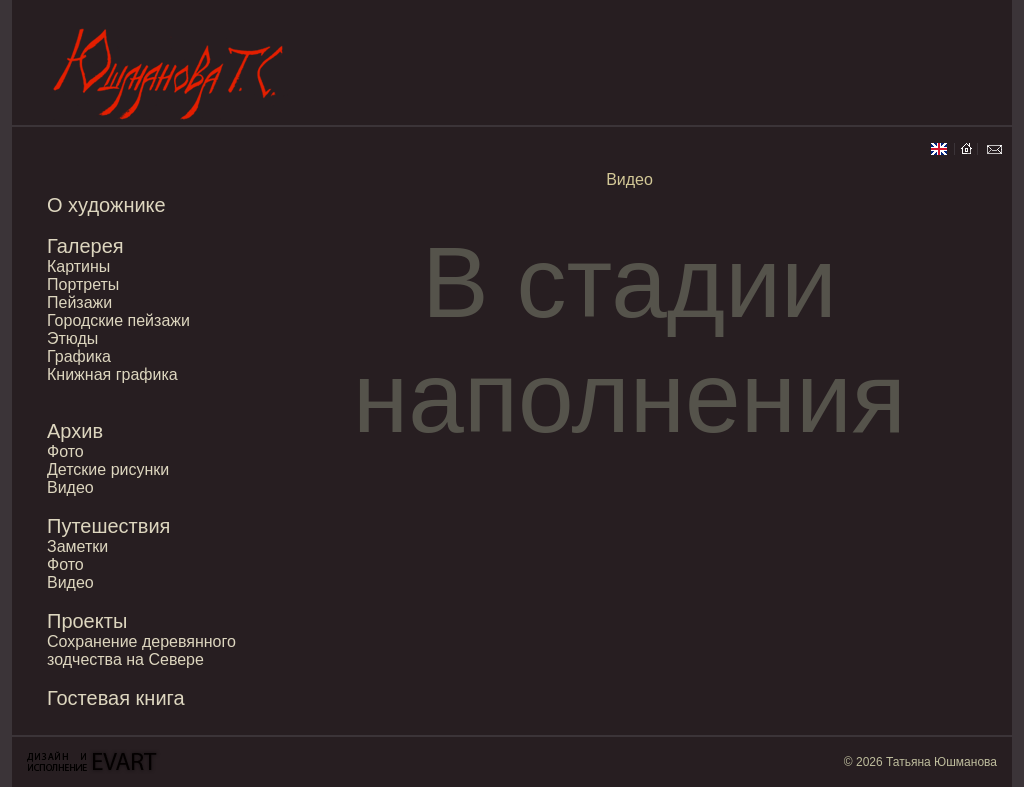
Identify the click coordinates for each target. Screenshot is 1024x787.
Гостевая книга (116, 698)
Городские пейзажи (118, 320)
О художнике (106, 205)
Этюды (72, 338)
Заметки (77, 546)
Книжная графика (112, 374)
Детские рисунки (108, 469)
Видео (70, 487)
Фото (65, 451)
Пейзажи (79, 302)
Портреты (83, 284)
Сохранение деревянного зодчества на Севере (141, 650)
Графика (79, 356)
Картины (78, 266)
